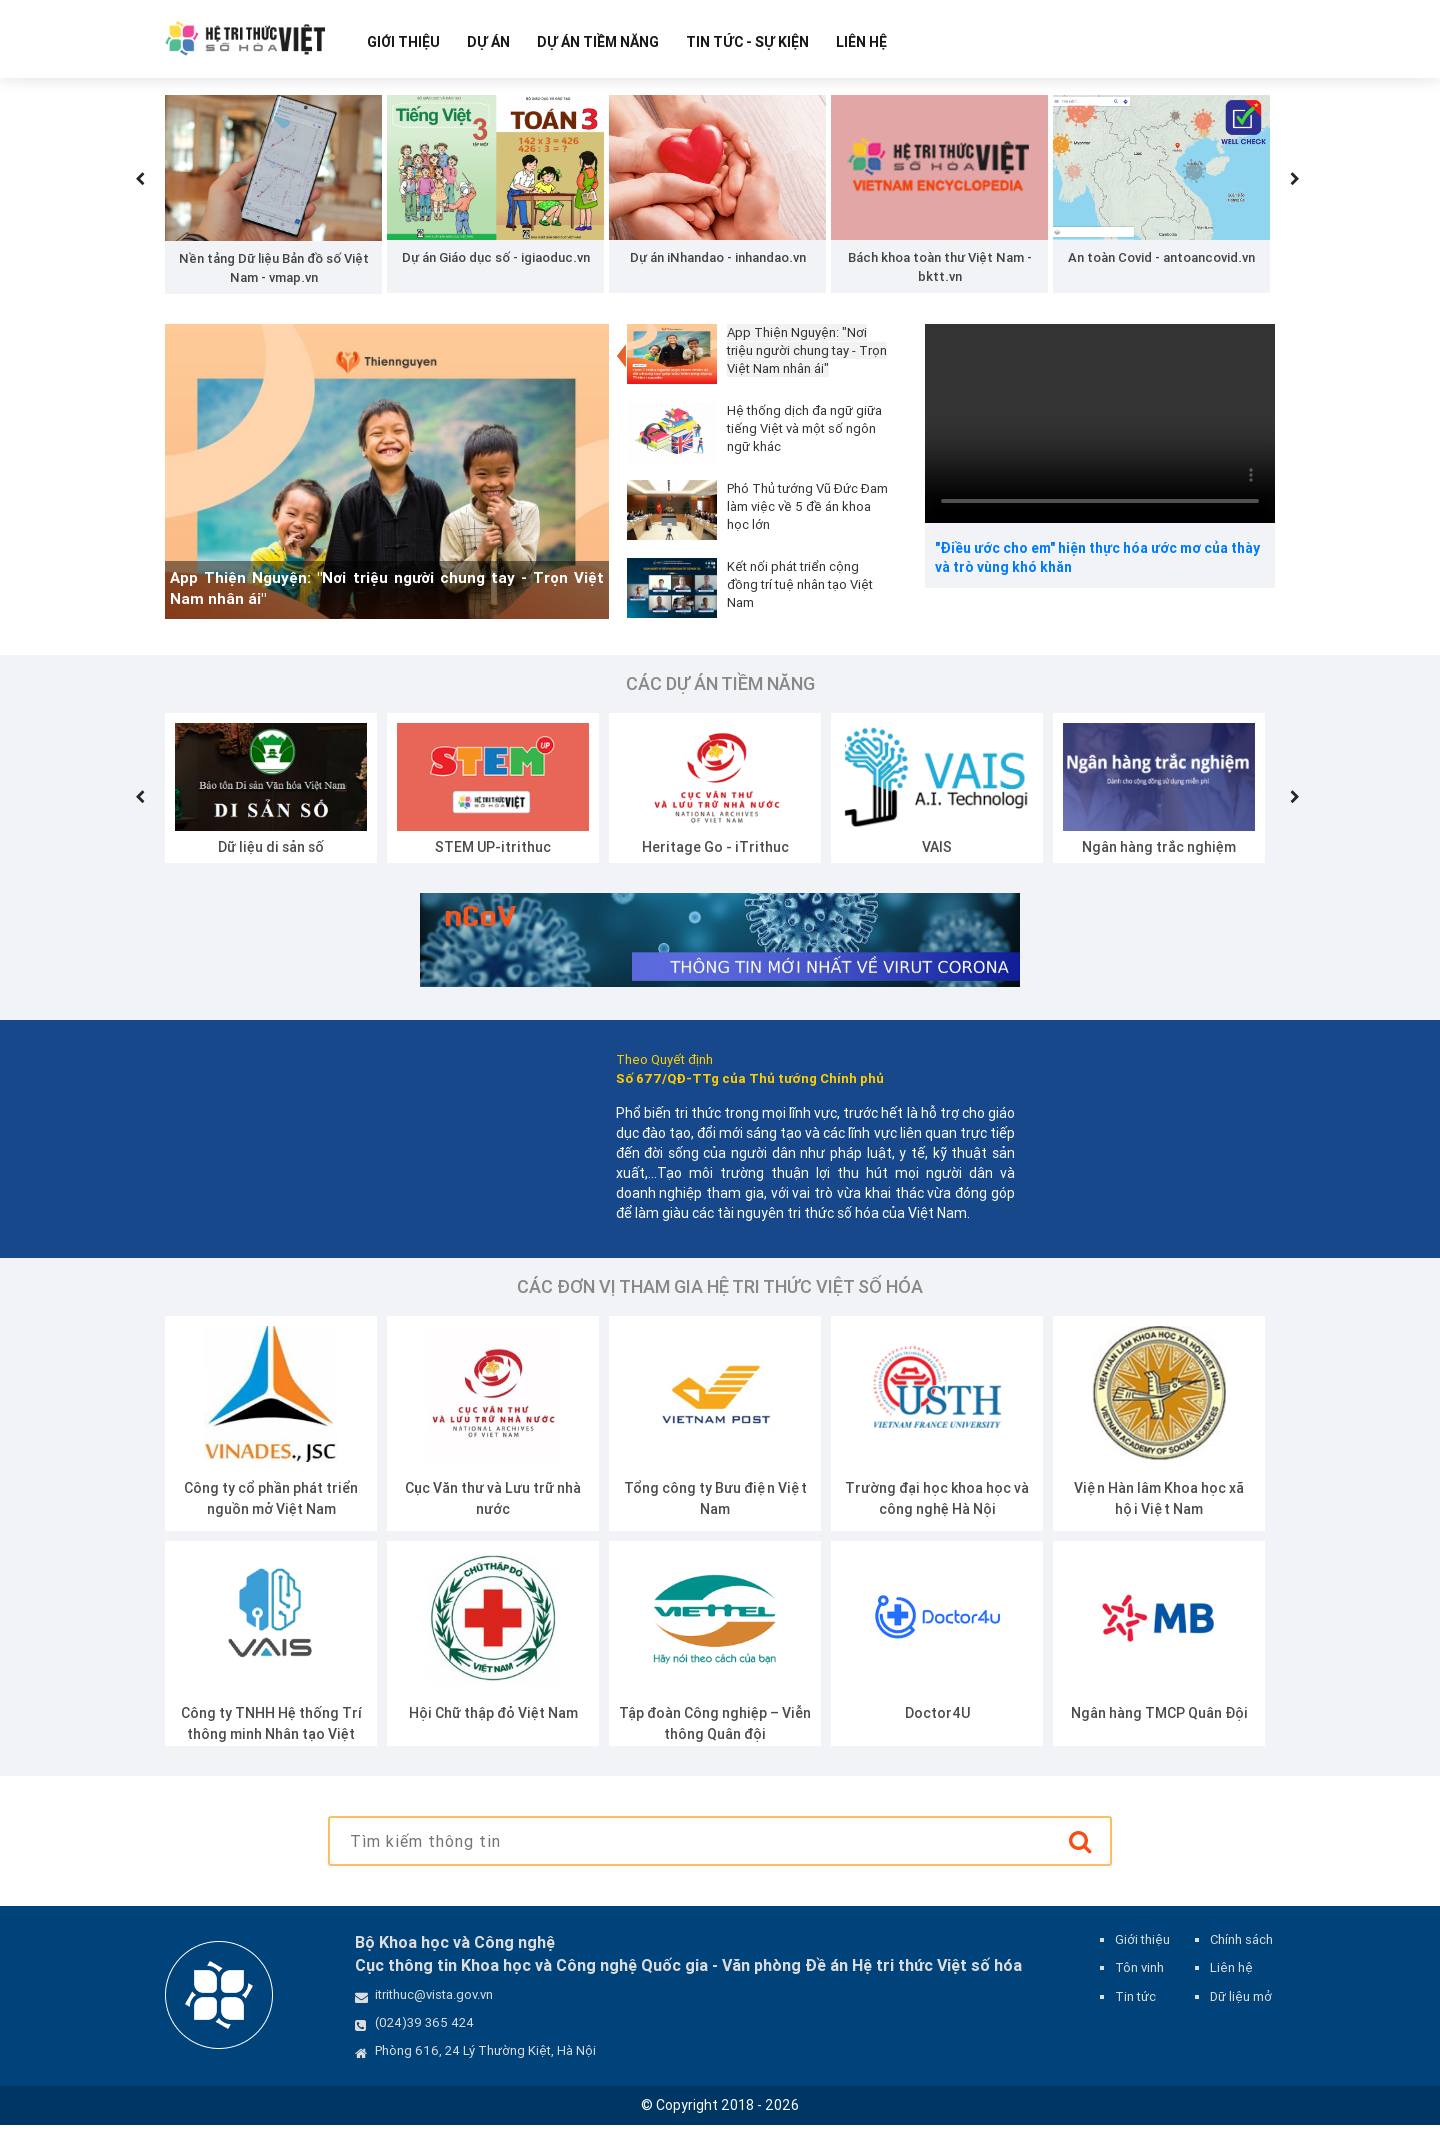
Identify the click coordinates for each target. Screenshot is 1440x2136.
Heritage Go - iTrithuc (715, 857)
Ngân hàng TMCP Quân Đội (1159, 1724)
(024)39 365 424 (424, 2033)
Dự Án (488, 42)
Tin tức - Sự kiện (747, 42)
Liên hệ (861, 42)
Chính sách (1241, 1950)
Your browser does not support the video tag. (1100, 433)
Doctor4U (937, 1724)
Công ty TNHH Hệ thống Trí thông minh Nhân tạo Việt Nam (271, 1745)
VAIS (937, 857)
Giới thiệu (403, 42)
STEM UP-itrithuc (493, 857)
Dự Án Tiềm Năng (598, 42)
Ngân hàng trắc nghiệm (1159, 857)
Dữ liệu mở (1241, 2006)
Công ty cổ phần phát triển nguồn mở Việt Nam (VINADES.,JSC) (271, 1520)
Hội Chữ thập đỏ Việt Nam (493, 1724)
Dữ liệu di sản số (271, 857)
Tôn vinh (1139, 1978)
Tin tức (1135, 2006)
